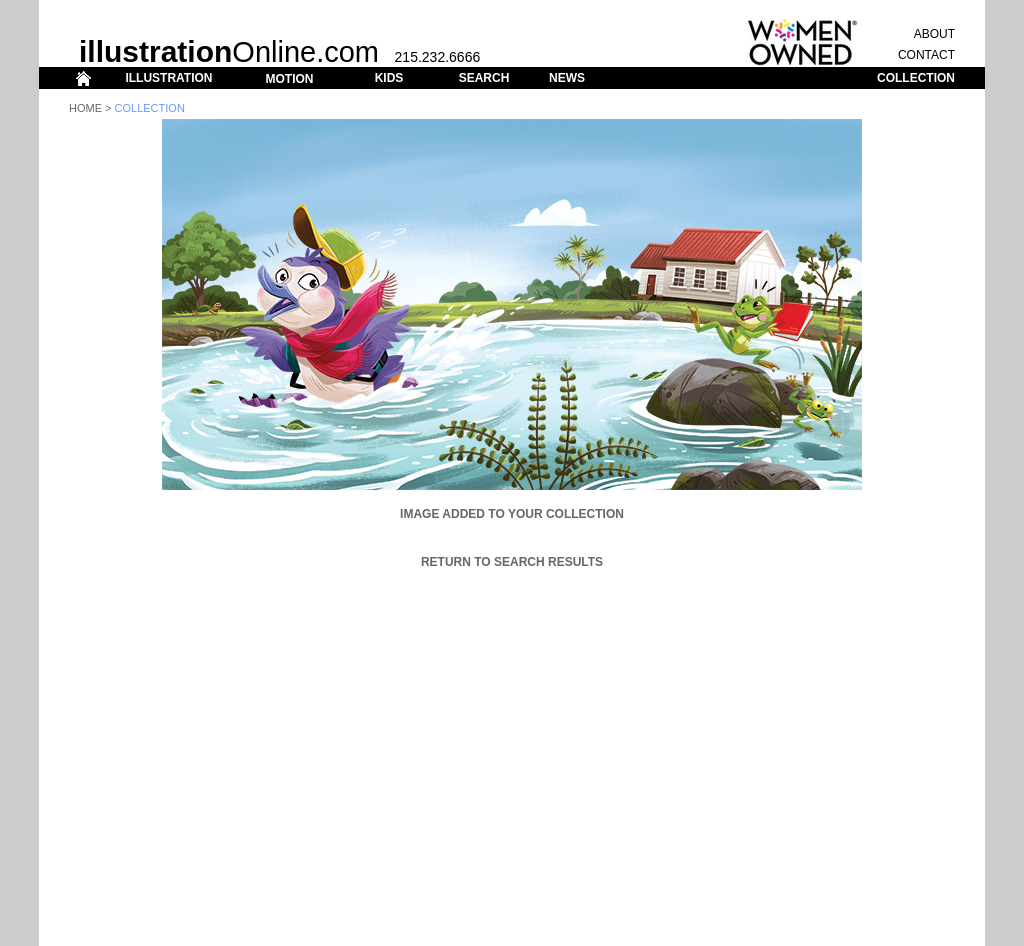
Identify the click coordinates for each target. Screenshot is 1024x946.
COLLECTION (916, 78)
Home (85, 108)
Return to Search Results (512, 562)
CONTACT (926, 55)
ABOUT (934, 34)
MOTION (289, 79)
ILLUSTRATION (168, 78)
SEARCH (484, 78)
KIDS (389, 78)
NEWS (567, 78)
